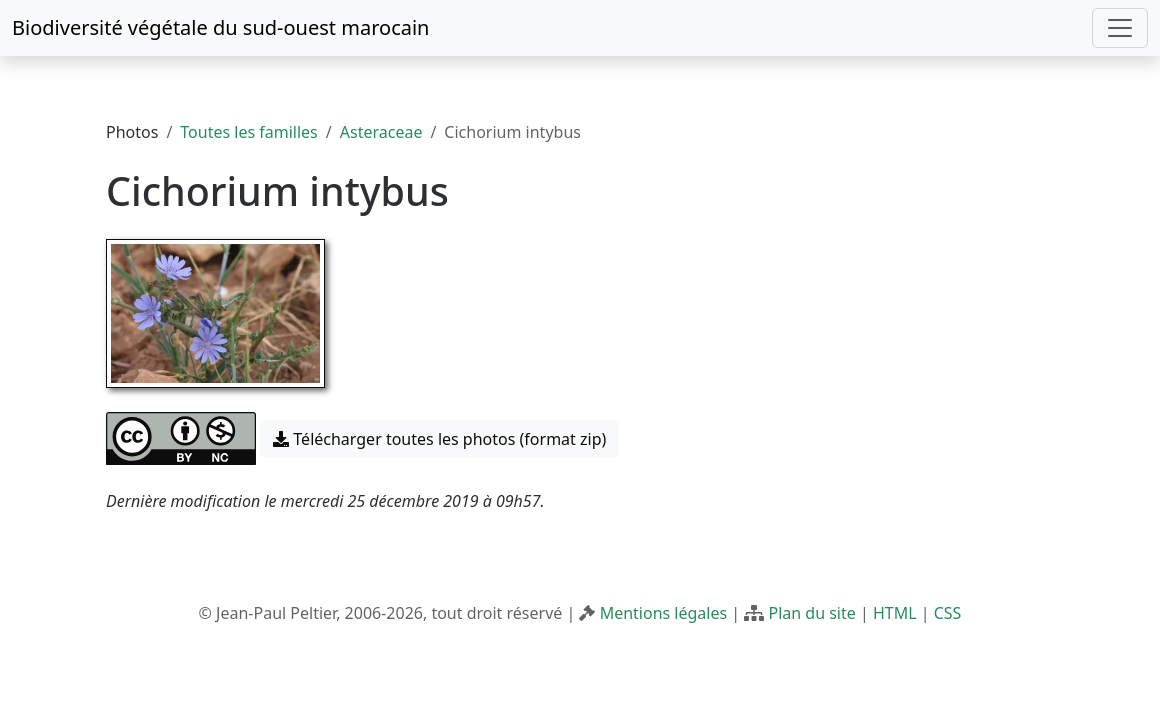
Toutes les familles (248, 132)
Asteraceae (381, 132)
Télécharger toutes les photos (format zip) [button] (439, 439)
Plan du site (811, 613)
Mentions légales (664, 613)
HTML (895, 613)
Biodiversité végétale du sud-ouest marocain (220, 27)
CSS (948, 613)
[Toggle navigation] (1120, 28)
